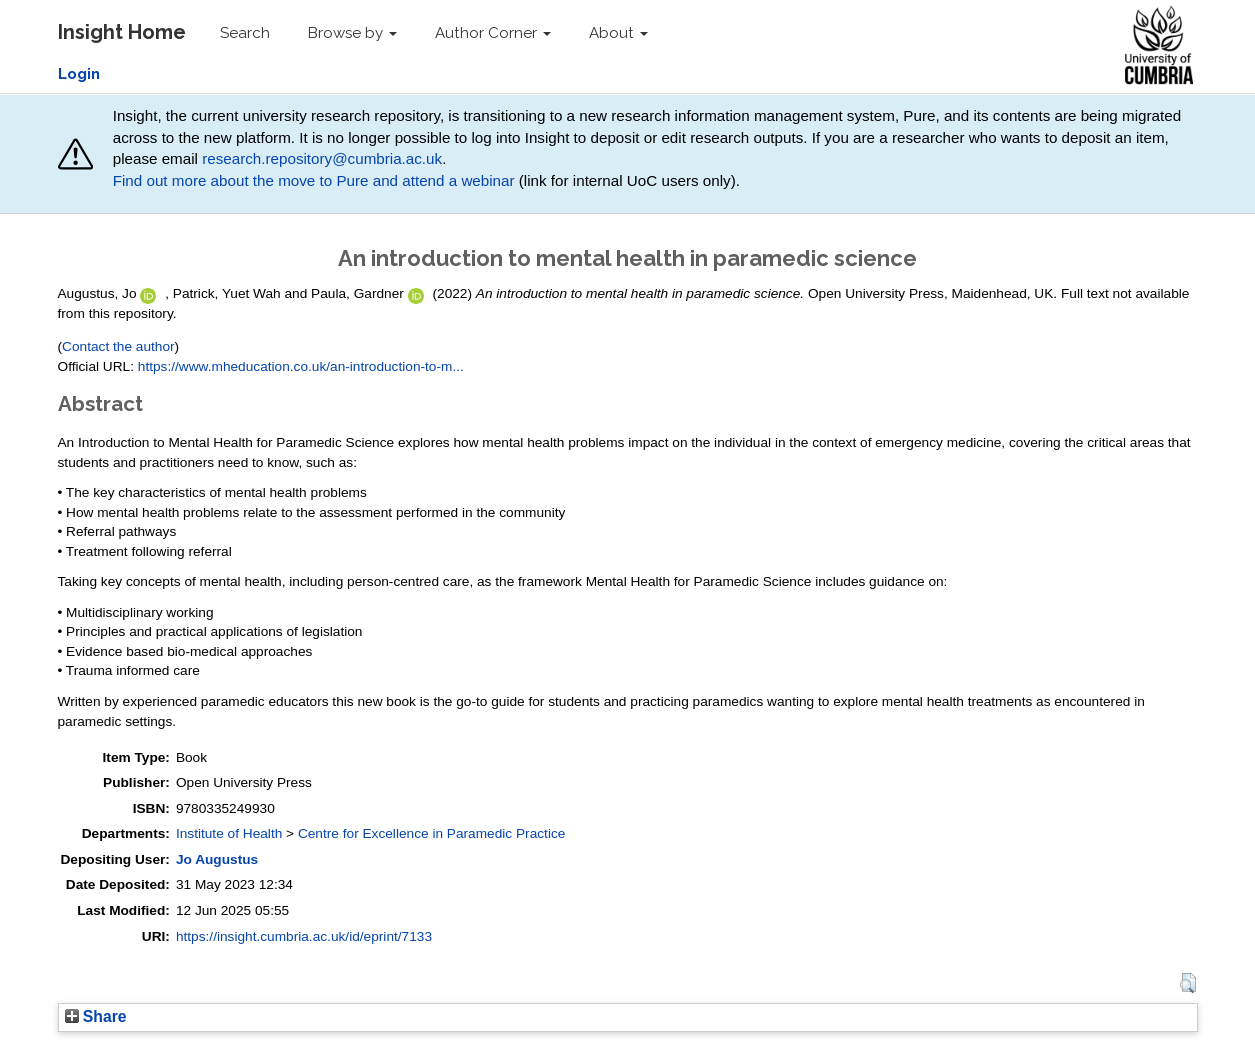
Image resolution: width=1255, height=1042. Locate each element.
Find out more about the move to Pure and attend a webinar (314, 180)
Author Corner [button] (493, 33)
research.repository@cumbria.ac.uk (322, 158)
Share (96, 1016)
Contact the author (118, 346)
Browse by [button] (352, 33)
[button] (1187, 983)
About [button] (618, 33)
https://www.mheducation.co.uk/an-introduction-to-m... (301, 366)
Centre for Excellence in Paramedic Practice (431, 833)
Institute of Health (229, 833)
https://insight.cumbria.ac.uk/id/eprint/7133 (304, 936)
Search (245, 33)
